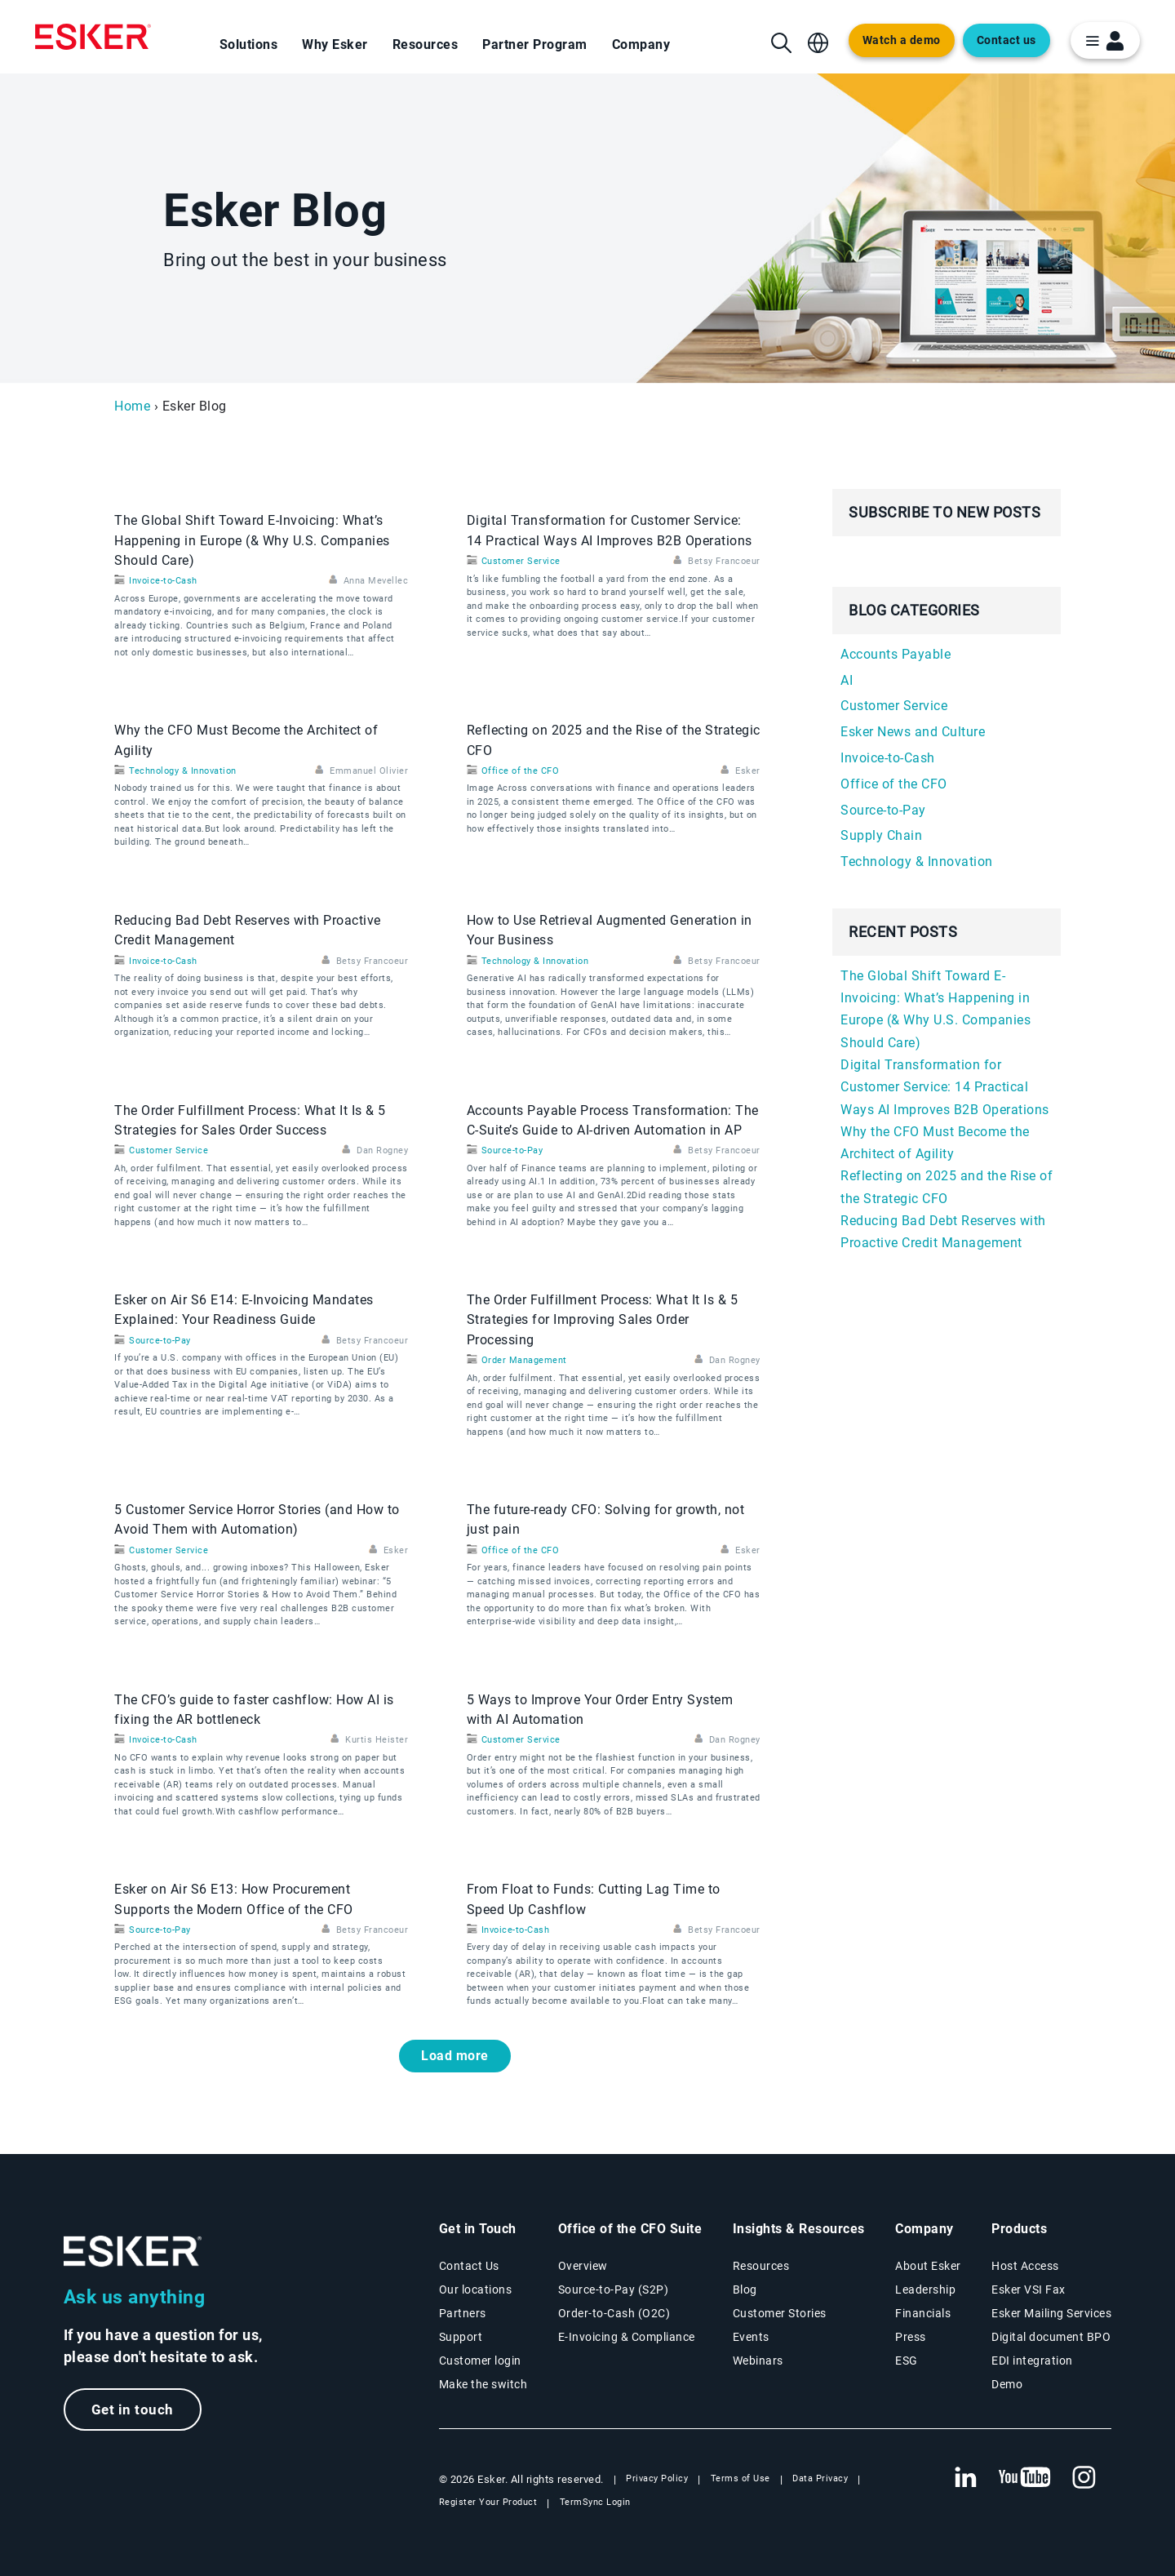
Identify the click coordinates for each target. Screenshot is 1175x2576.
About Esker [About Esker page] (928, 2265)
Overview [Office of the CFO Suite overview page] (583, 2265)
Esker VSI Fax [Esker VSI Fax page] (1028, 2289)
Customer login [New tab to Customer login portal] (480, 2360)
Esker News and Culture (912, 731)
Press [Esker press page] (910, 2336)
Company (641, 44)
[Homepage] (93, 36)
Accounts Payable (895, 654)
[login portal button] (1105, 40)
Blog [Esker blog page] (745, 2289)
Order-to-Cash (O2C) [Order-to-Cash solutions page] (614, 2313)
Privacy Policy (657, 2478)
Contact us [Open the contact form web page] (1006, 40)
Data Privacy (820, 2478)
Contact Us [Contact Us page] (469, 2265)
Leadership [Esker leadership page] (925, 2289)
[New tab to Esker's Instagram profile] (1084, 2478)
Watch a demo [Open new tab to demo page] (901, 40)
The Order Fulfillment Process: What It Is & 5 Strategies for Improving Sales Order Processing (602, 1320)
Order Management (524, 1360)
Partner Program (535, 44)
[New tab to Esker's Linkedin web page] (965, 2478)
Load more (455, 2055)
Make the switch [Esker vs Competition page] (483, 2384)
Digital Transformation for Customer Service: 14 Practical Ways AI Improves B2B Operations (944, 1087)
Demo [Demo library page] (1006, 2384)
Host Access (1025, 2265)
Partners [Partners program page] (462, 2313)
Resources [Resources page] (761, 2265)
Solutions (248, 44)
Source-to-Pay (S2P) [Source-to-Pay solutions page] (613, 2289)
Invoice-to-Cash (163, 580)
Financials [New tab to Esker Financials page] (923, 2313)
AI (846, 680)
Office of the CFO (520, 771)
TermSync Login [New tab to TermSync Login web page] (595, 2502)
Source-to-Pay (512, 1150)
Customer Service (521, 561)
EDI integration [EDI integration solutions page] (1032, 2360)
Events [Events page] (751, 2336)
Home (132, 406)
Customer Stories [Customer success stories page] (780, 2313)
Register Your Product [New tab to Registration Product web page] (488, 2502)
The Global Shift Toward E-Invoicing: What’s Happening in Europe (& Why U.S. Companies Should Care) (252, 540)
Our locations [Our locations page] (475, 2289)
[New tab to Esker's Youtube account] (1025, 2478)
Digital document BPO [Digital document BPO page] (1051, 2336)
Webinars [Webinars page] (758, 2360)
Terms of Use (740, 2478)
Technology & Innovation (183, 771)
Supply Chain (881, 835)
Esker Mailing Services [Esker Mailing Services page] (1051, 2313)
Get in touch (133, 2409)
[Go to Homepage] (133, 2251)
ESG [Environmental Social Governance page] (906, 2360)
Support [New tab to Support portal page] (461, 2336)
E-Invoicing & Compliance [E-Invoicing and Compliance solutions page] (626, 2336)
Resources (425, 44)
